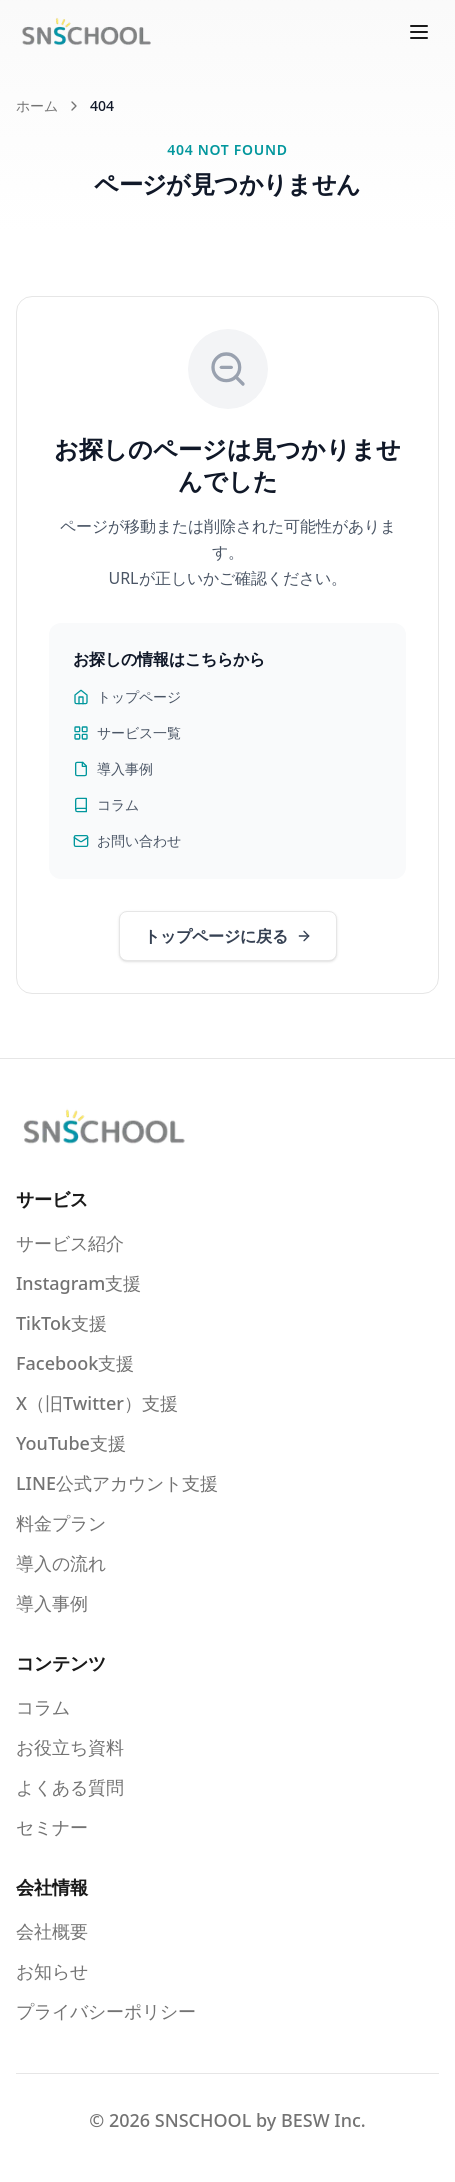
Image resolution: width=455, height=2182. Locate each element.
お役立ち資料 (70, 1747)
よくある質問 (70, 1787)
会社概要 (52, 1931)
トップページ (127, 696)
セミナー (52, 1827)
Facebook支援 (75, 1363)
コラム (106, 804)
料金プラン (61, 1523)
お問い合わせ (127, 840)
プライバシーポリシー (106, 2011)
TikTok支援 (61, 1323)
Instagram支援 (78, 1283)
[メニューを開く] (419, 32)
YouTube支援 (71, 1443)
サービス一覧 (127, 732)
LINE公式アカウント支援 (117, 1483)
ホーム (37, 105)
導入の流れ (61, 1563)
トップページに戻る (228, 936)
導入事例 (113, 768)
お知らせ (52, 1971)
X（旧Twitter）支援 (97, 1403)
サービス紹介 (70, 1243)
